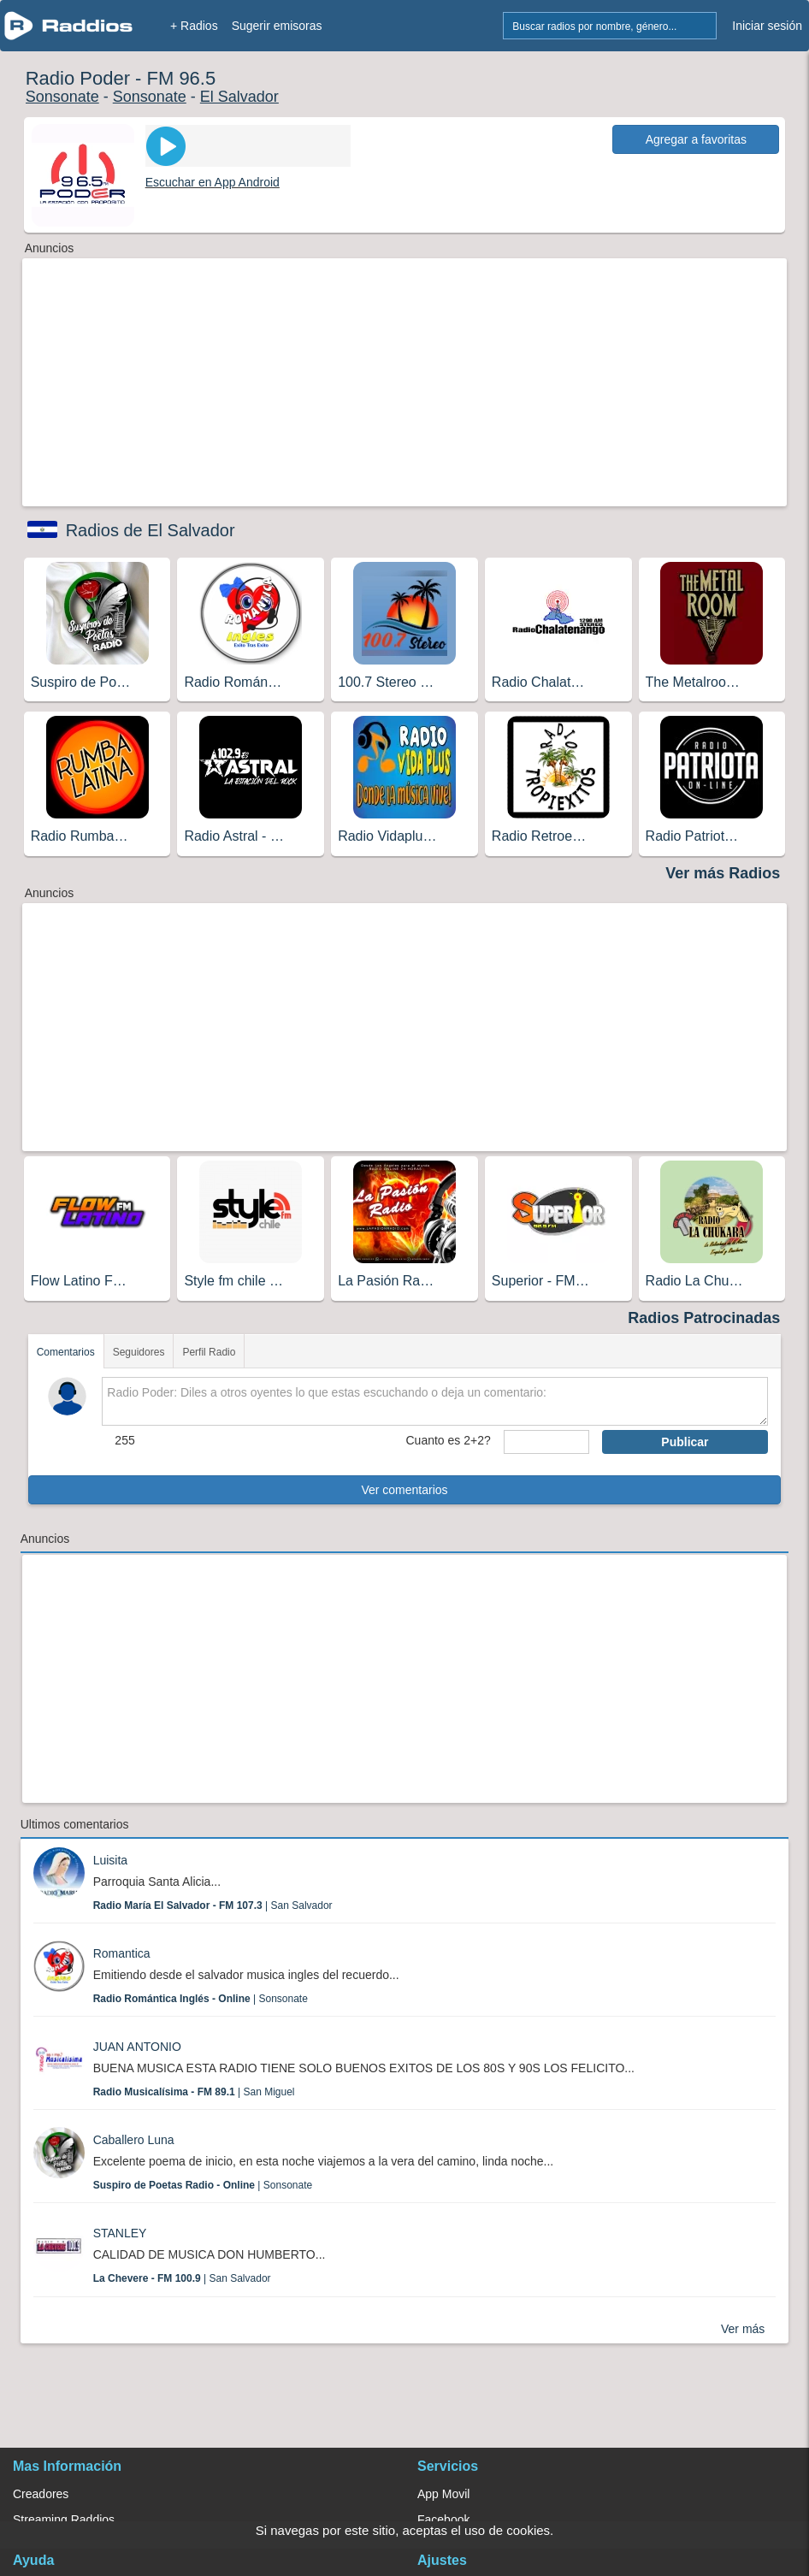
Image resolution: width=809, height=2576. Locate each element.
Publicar (684, 1442)
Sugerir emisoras (277, 25)
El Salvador (239, 96)
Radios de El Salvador (150, 530)
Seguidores (139, 1352)
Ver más (743, 2329)
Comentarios (66, 1352)
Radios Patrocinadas (704, 1317)
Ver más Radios (722, 873)
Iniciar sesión (767, 25)
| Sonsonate (200, 1999)
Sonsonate (62, 96)
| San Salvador (213, 1905)
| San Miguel (194, 2092)
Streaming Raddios (64, 2519)
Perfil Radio (208, 1352)
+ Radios (194, 25)
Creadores (40, 2494)
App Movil (443, 2494)
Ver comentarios (404, 1490)
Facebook (443, 2519)
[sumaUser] (546, 1442)
